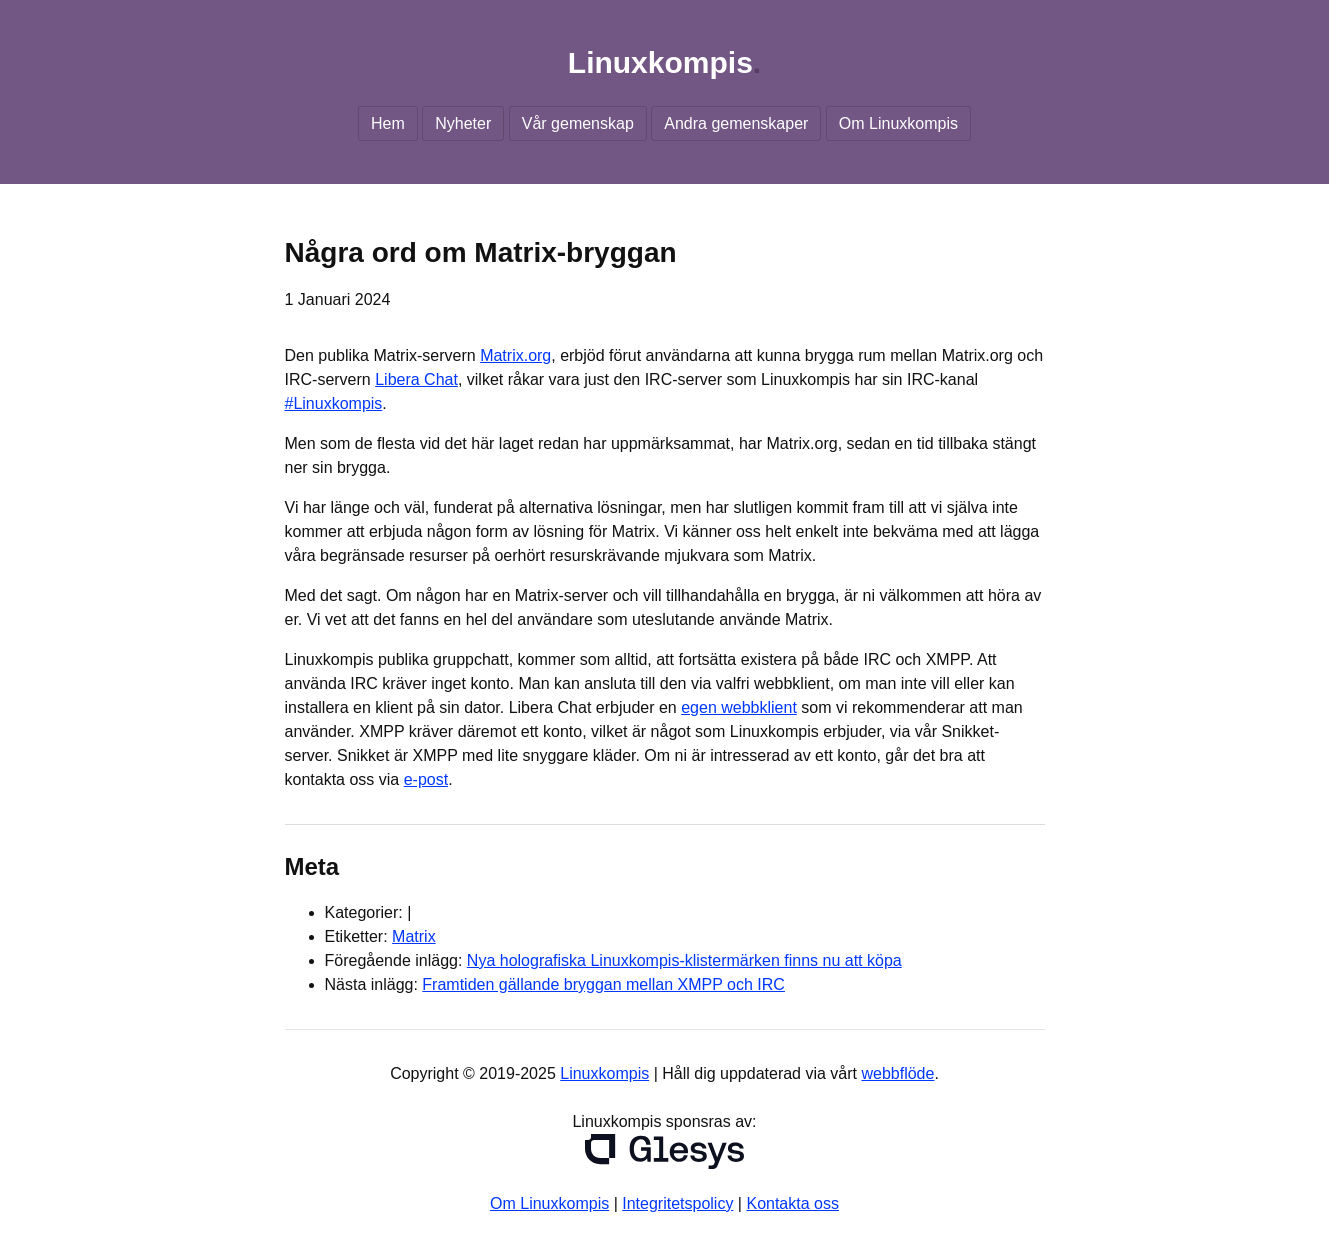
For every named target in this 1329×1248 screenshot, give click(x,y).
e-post (426, 779)
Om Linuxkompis (898, 123)
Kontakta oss (792, 1203)
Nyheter (463, 123)
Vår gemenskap (578, 123)
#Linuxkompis (334, 403)
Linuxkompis (660, 62)
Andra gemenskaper (736, 123)
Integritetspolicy (677, 1203)
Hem (388, 123)
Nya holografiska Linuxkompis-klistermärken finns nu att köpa (684, 960)
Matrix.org (515, 355)
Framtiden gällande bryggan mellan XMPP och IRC (603, 984)
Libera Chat (416, 379)
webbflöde (897, 1073)
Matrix (414, 936)
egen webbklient (739, 707)
